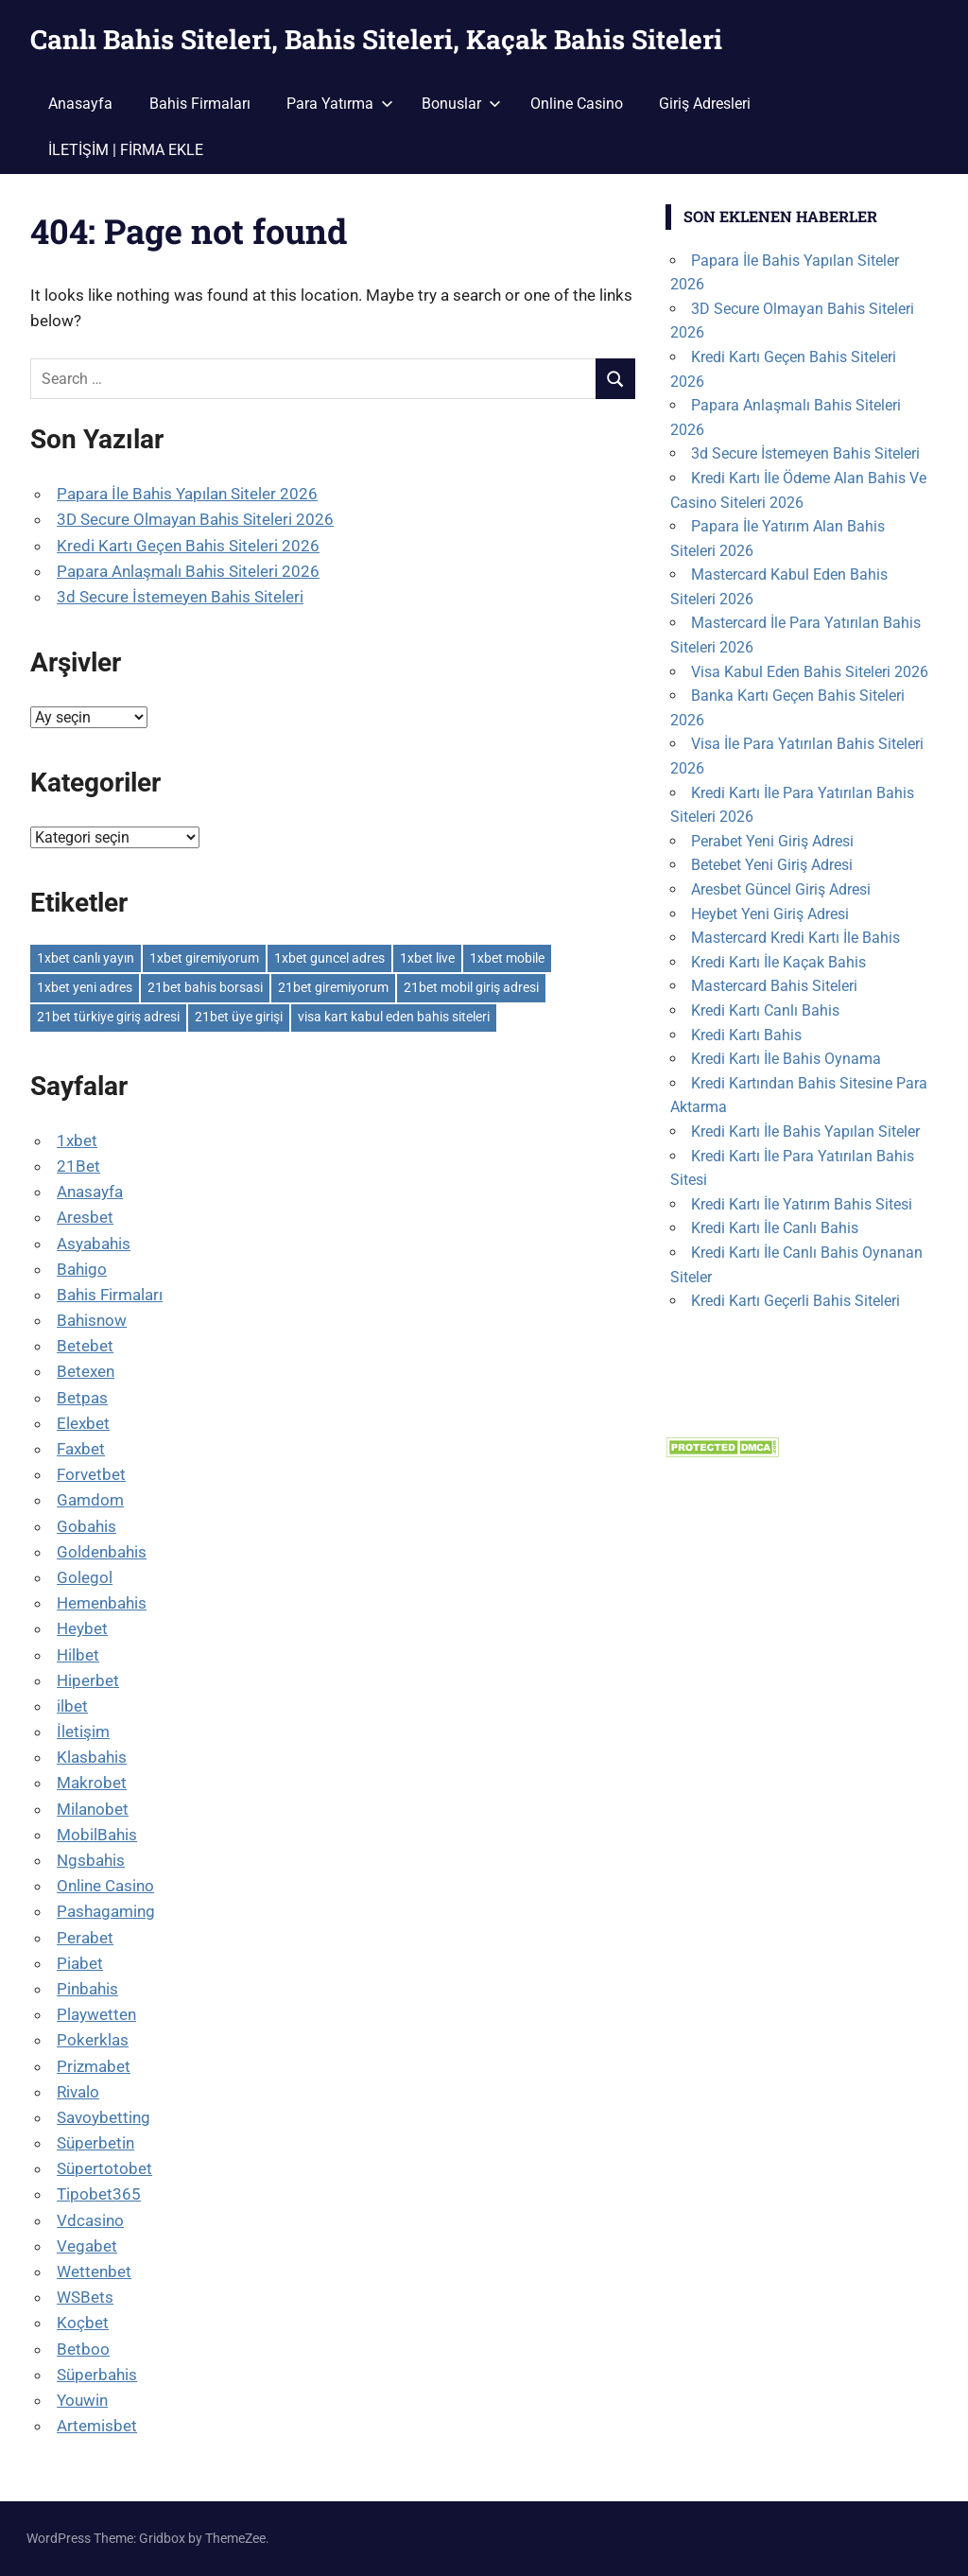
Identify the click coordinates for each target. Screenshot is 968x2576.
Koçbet (83, 2322)
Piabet (80, 1963)
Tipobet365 (99, 2193)
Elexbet (83, 1423)
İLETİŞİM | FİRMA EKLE (125, 150)
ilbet (72, 1706)
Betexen (85, 1371)
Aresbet (85, 1217)
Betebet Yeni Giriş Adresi (772, 865)
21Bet (78, 1166)
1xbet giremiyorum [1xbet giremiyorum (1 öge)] (204, 958)
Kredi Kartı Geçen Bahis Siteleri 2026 (188, 545)
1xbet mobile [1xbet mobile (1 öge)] (507, 958)
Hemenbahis (102, 1602)
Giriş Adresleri (705, 104)
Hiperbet (88, 1680)
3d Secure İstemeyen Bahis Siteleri (180, 596)
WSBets (85, 2297)
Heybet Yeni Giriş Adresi (770, 914)
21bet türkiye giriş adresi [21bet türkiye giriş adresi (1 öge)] (108, 1016)
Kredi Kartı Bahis (746, 1035)
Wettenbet (94, 2271)
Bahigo (82, 1269)
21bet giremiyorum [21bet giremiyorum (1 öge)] (333, 987)
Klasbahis (92, 1757)
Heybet (82, 1628)
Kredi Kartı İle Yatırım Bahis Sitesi (801, 1204)
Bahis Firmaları (200, 104)
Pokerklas (93, 2039)
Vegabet (87, 2246)
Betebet (85, 1345)
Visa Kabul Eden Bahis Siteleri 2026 (809, 672)
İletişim (83, 1731)
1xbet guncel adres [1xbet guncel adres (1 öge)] (329, 958)
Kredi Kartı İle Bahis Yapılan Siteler (805, 1131)
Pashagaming (106, 1911)
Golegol (84, 1577)
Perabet (85, 1937)
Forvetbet (91, 1474)
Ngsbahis (91, 1860)
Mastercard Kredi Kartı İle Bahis (795, 938)
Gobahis (86, 1526)
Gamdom (90, 1499)
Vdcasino (90, 2220)
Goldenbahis (102, 1551)
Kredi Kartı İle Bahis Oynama (786, 1059)
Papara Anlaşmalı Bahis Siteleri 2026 (188, 571)
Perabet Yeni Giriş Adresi (772, 841)
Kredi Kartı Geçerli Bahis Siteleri (795, 1301)
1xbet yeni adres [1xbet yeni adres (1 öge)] (84, 987)
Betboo (83, 2349)
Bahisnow (92, 1320)
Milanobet (93, 1809)
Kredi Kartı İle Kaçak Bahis (778, 962)
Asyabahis (93, 1243)
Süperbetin (95, 2142)
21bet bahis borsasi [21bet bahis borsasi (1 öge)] (205, 987)
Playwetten (96, 2014)
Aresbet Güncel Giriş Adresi (781, 889)
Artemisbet (97, 2425)
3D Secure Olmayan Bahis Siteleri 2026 (195, 519)
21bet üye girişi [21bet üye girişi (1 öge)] (239, 1016)
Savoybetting (103, 2117)
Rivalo (78, 2091)
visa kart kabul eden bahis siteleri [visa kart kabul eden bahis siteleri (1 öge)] (394, 1016)
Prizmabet (93, 2066)
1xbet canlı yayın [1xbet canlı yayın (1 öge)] (85, 958)
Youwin (82, 2400)
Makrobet (92, 1782)
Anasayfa (80, 104)
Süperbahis (97, 2374)
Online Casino (576, 104)
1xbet (77, 1140)
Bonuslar (461, 104)
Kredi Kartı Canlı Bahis (765, 1010)
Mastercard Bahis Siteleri (774, 986)
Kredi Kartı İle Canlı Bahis (774, 1228)
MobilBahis (97, 1834)
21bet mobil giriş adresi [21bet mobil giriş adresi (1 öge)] (471, 987)
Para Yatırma (339, 104)
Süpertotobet (104, 2168)
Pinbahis (87, 1988)
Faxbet (81, 1448)
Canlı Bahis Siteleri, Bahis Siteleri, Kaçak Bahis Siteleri (376, 39)
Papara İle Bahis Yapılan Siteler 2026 (187, 493)
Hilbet (78, 1654)
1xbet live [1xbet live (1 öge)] (427, 958)
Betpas (82, 1397)
